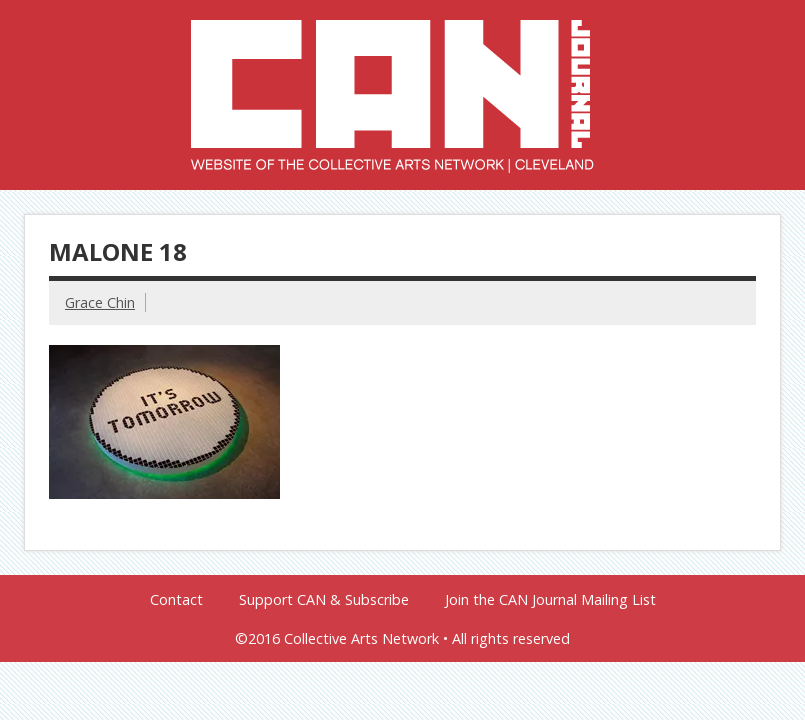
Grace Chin (100, 302)
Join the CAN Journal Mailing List (550, 600)
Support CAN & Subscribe (324, 600)
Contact (176, 600)
